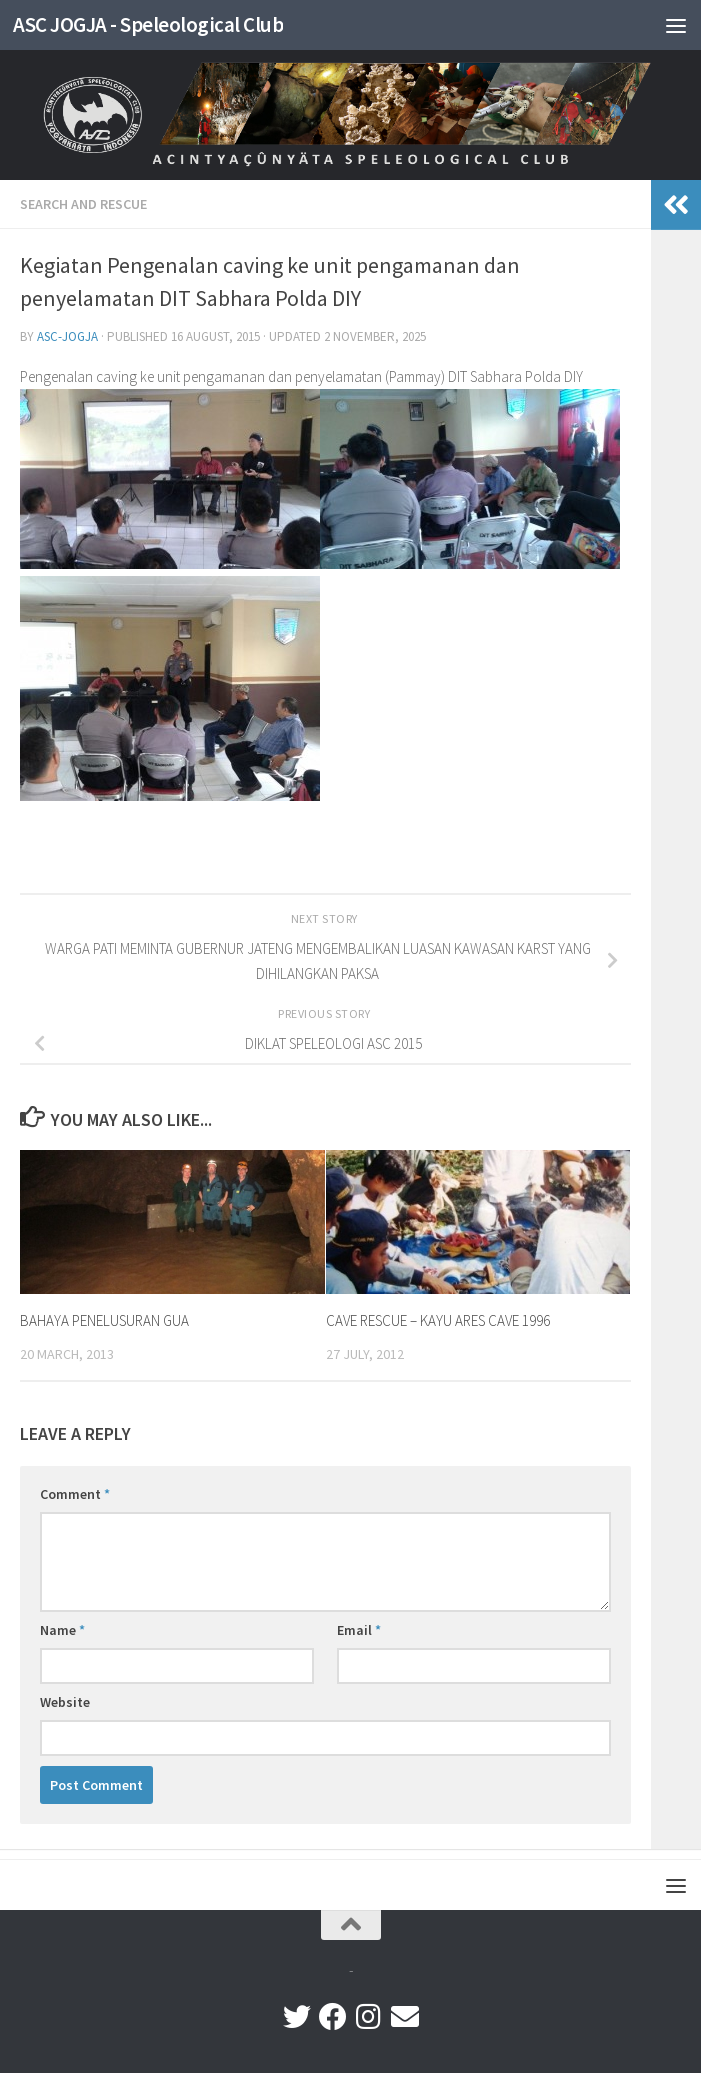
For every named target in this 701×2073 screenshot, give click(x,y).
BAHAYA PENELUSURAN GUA (104, 1320)
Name (62, 1630)
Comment (75, 1494)
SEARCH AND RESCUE (83, 204)
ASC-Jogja (67, 336)
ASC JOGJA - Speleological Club (148, 24)
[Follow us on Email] (405, 2017)
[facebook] (333, 2017)
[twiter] (297, 2017)
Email (359, 1630)
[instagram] (369, 2017)
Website (65, 1702)
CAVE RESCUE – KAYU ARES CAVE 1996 (438, 1320)
